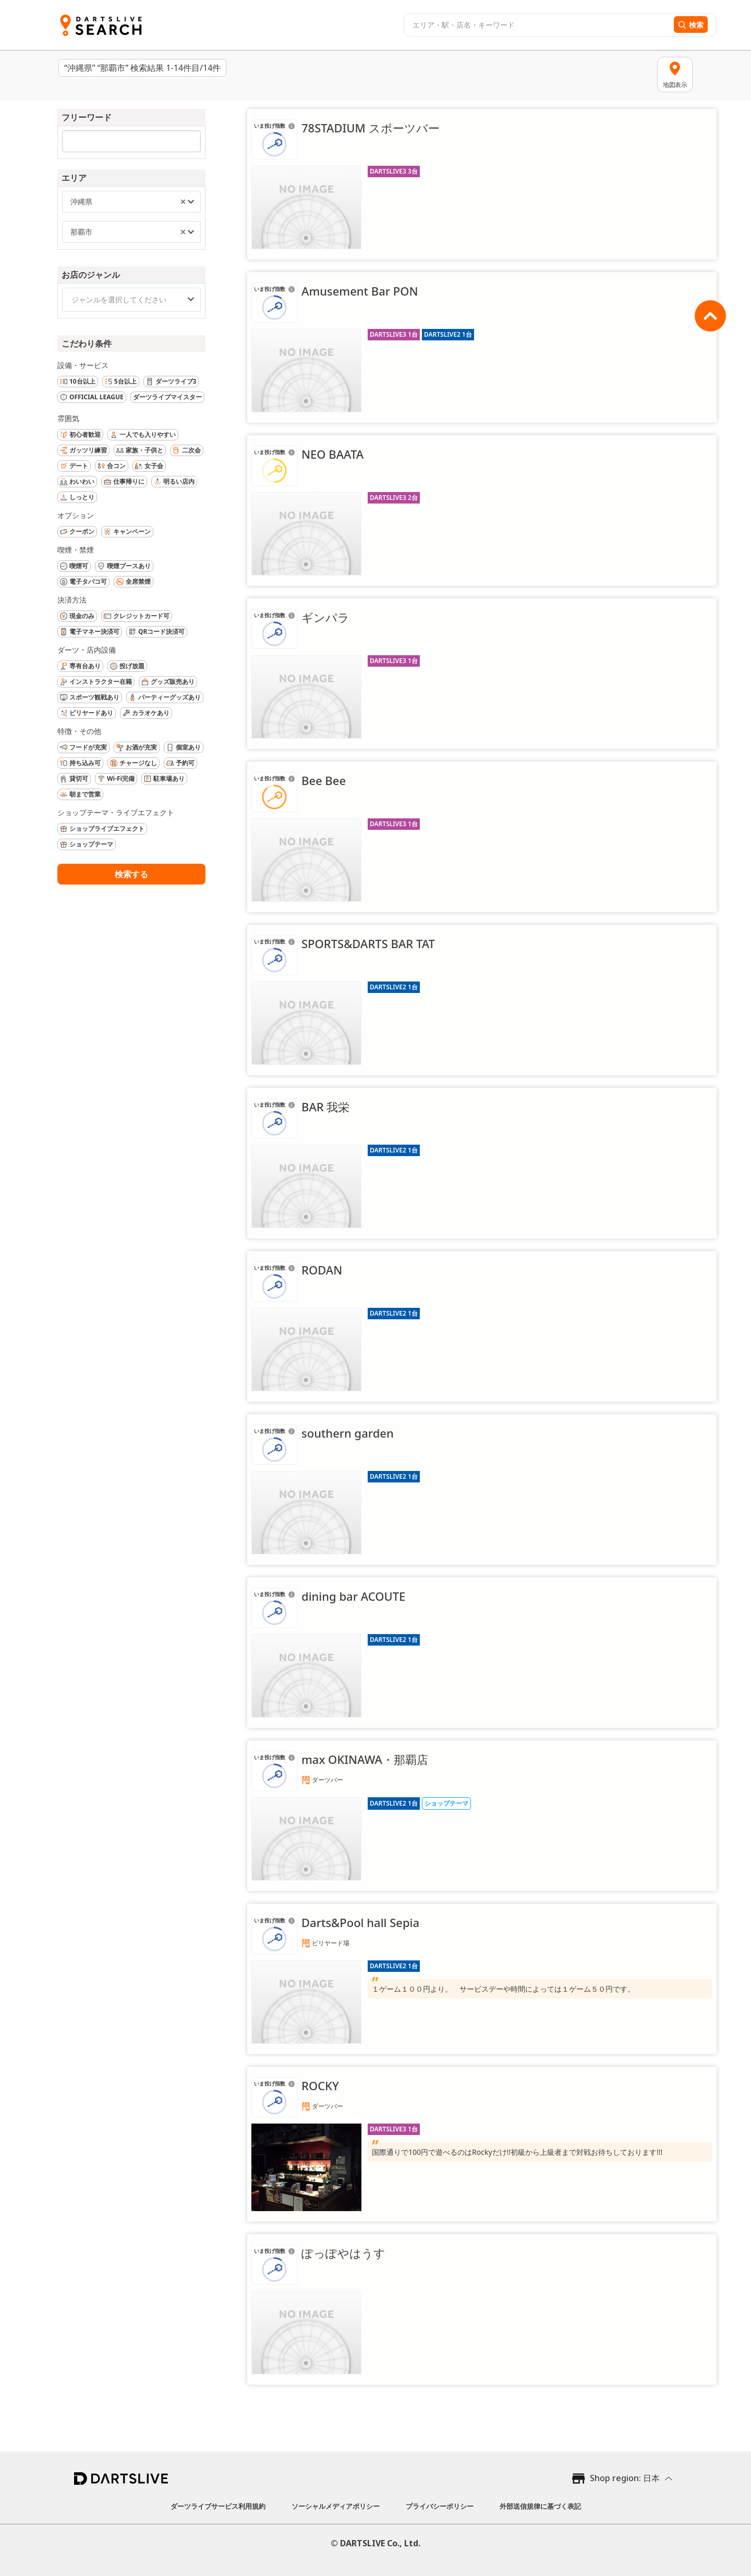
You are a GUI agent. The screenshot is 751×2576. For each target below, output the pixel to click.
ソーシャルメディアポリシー (336, 2506)
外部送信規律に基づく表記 (540, 2506)
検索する (131, 874)
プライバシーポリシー (440, 2506)
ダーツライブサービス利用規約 (218, 2506)
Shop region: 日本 (625, 2478)
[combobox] (537, 25)
